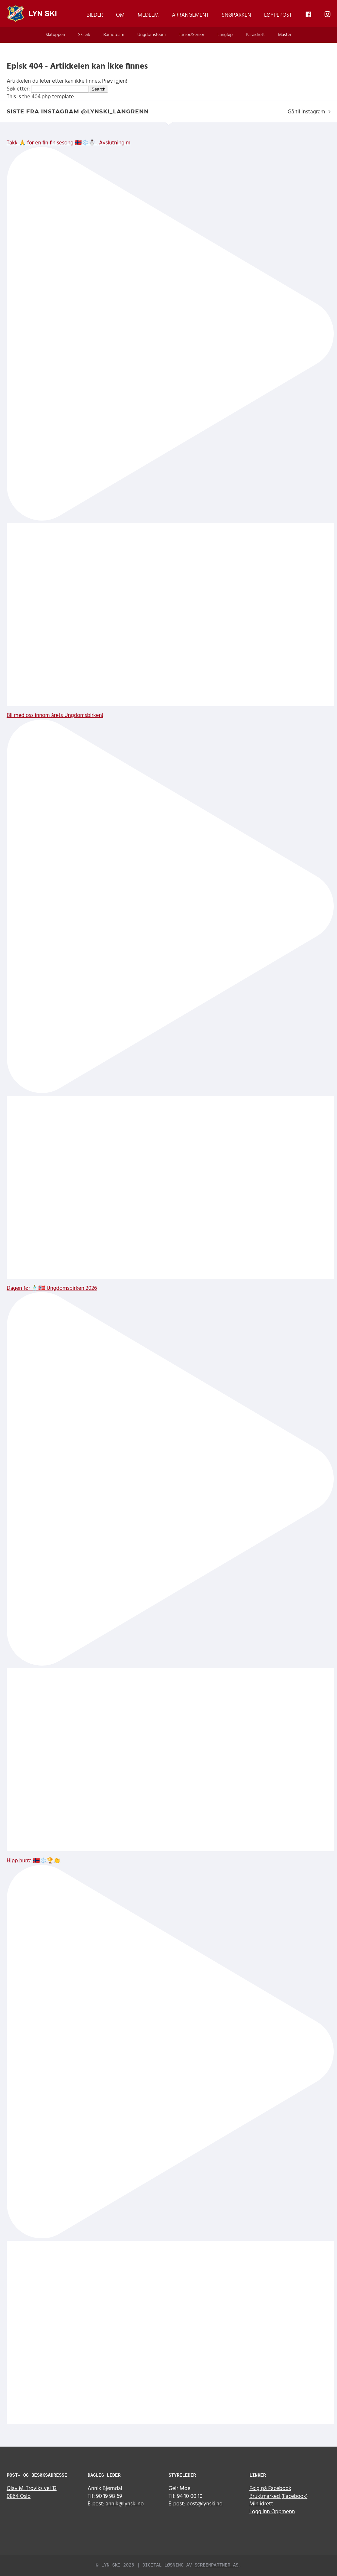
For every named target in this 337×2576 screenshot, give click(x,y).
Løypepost (278, 15)
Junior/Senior (191, 35)
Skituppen (55, 35)
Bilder (95, 15)
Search (98, 89)
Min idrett (261, 2504)
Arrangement (190, 15)
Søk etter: (18, 89)
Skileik (84, 35)
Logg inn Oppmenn (272, 2511)
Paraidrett (255, 35)
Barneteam (113, 35)
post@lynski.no (205, 2504)
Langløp (225, 35)
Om (120, 15)
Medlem (148, 15)
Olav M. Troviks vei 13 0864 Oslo (32, 2492)
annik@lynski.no (124, 2504)
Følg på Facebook (270, 2488)
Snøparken (236, 15)
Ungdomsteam (151, 35)
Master (284, 35)
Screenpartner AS (216, 2565)
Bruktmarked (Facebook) (278, 2496)
